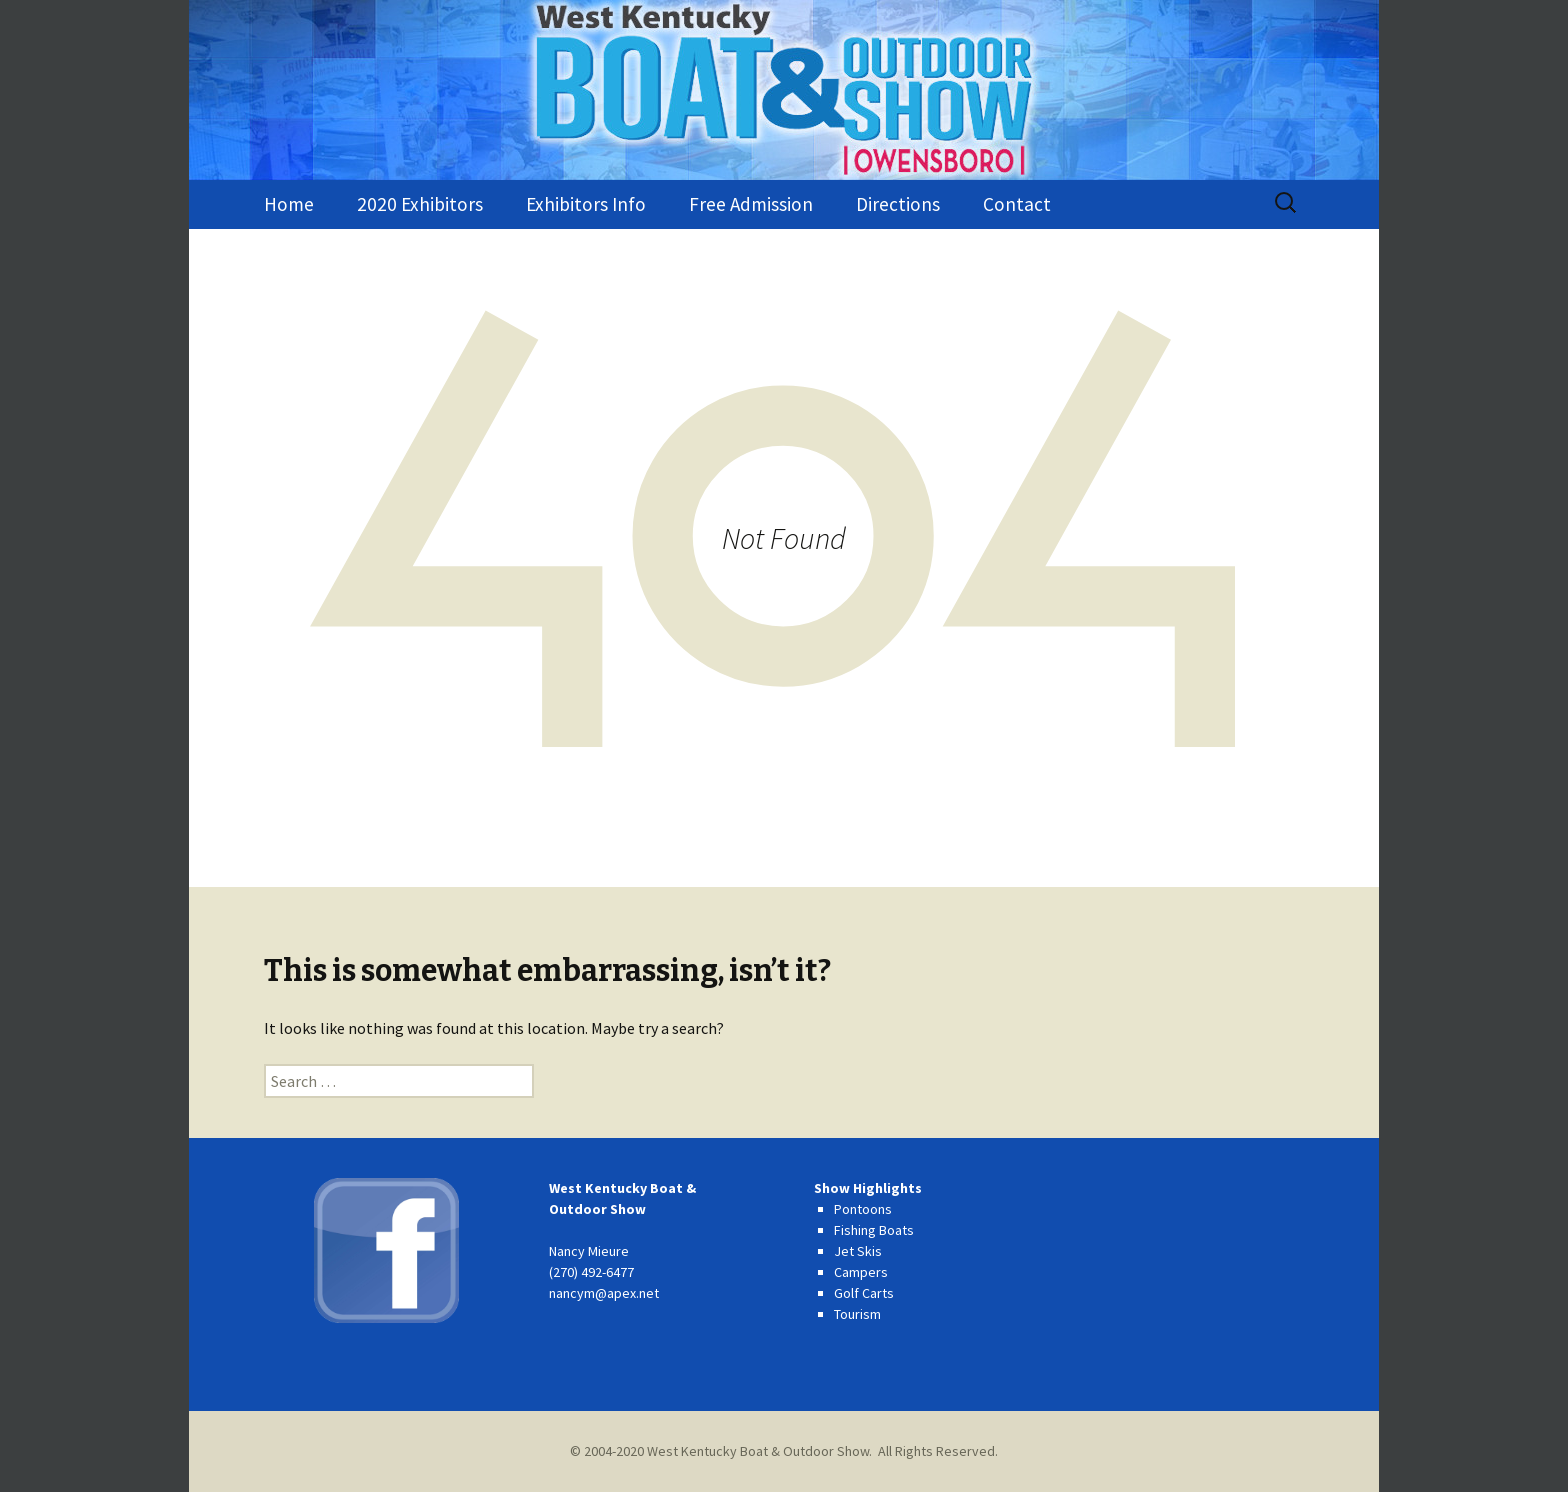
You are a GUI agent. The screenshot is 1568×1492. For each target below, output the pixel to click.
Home (289, 204)
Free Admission (751, 204)
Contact (1017, 204)
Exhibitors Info (586, 204)
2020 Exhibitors (420, 204)
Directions (898, 204)
